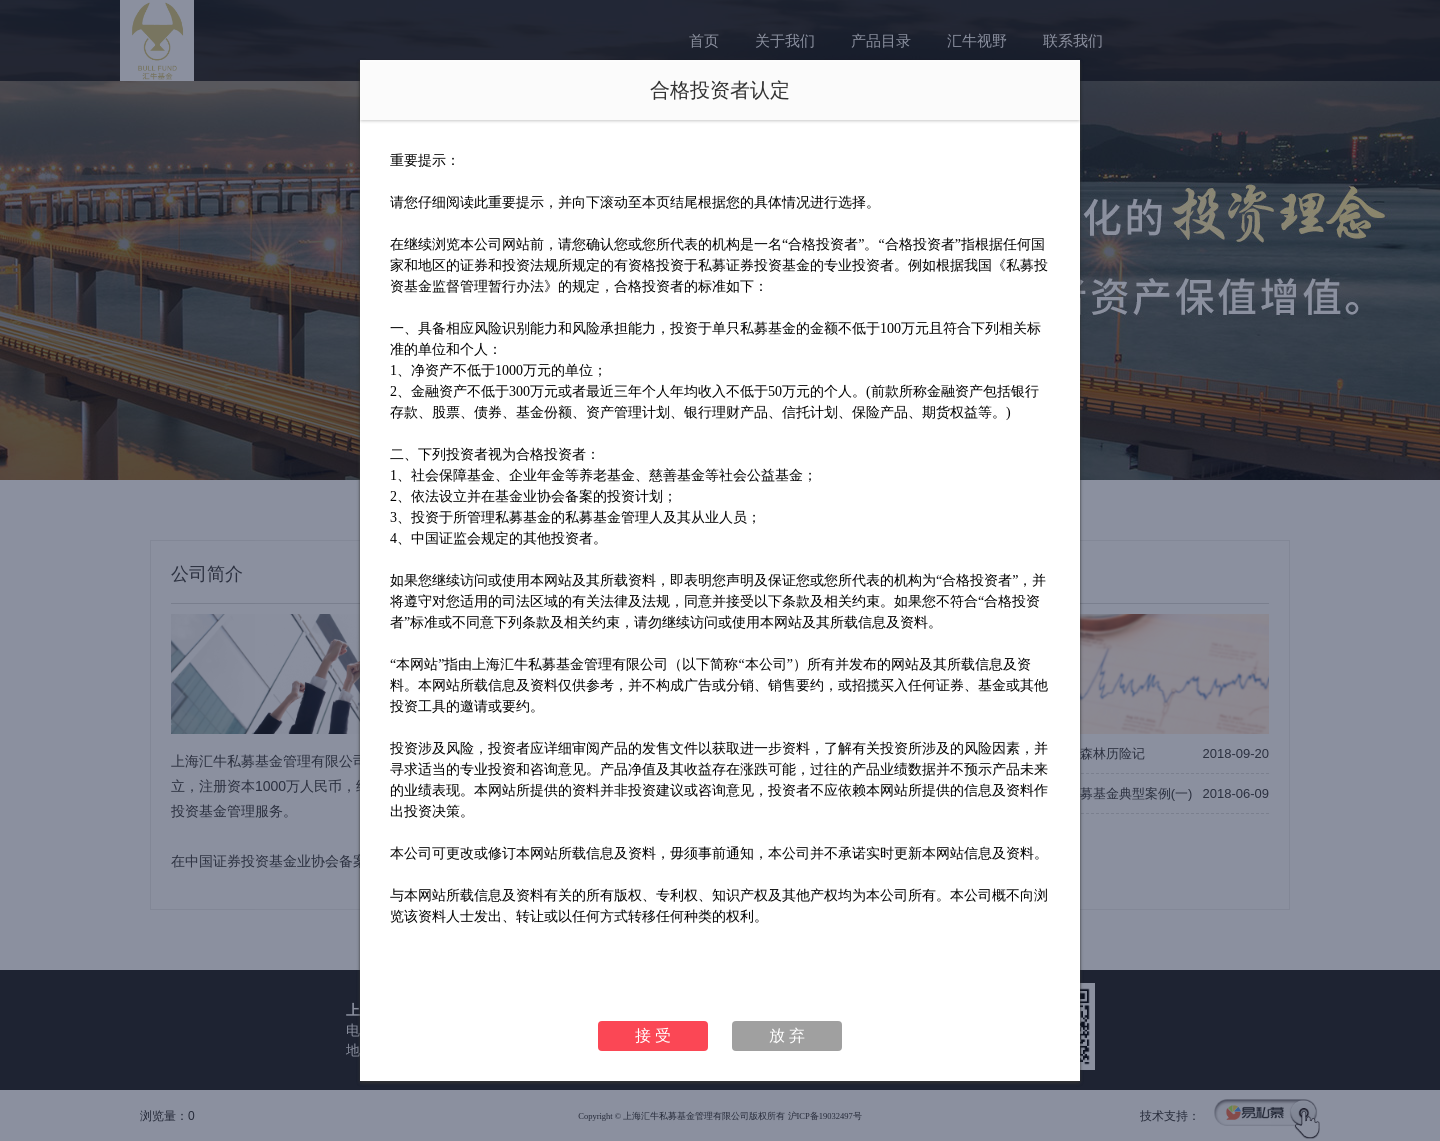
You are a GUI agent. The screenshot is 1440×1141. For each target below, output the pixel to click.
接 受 (653, 1035)
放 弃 (787, 1035)
